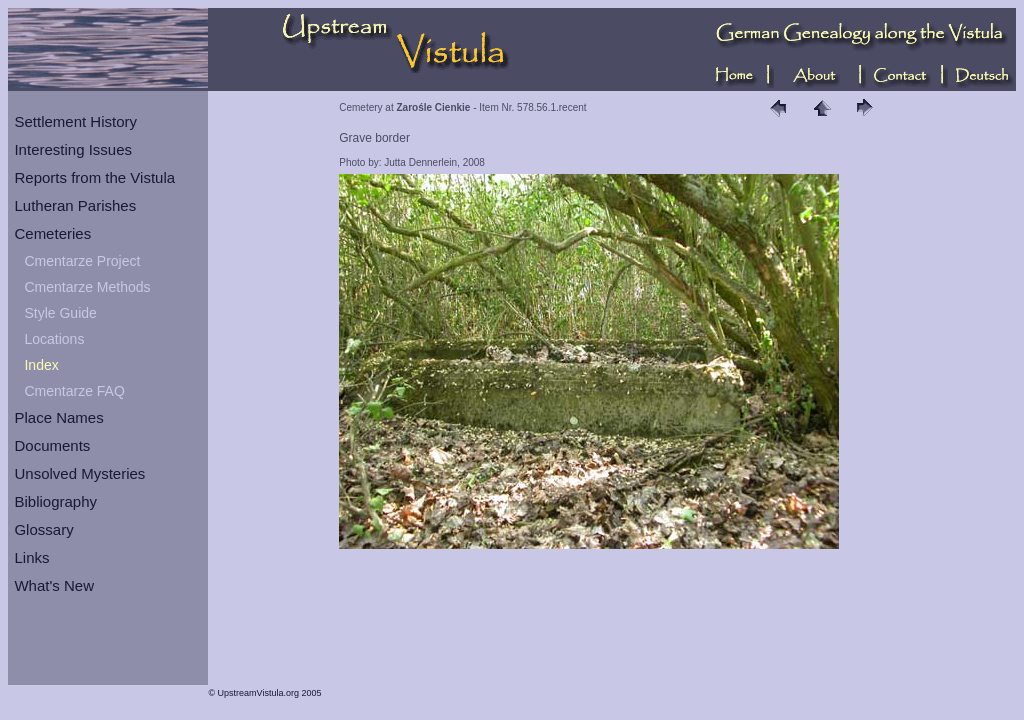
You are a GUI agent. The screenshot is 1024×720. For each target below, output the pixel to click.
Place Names (58, 417)
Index (41, 365)
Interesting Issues (73, 149)
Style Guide (60, 313)
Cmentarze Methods (87, 287)
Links (31, 557)
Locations (54, 339)
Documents (52, 445)
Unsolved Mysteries (79, 473)
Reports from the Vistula (94, 177)
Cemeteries (52, 233)
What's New (54, 585)
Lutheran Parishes (75, 205)
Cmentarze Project (82, 261)
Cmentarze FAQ (74, 391)
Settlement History (75, 121)
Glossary (43, 529)
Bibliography (55, 501)
